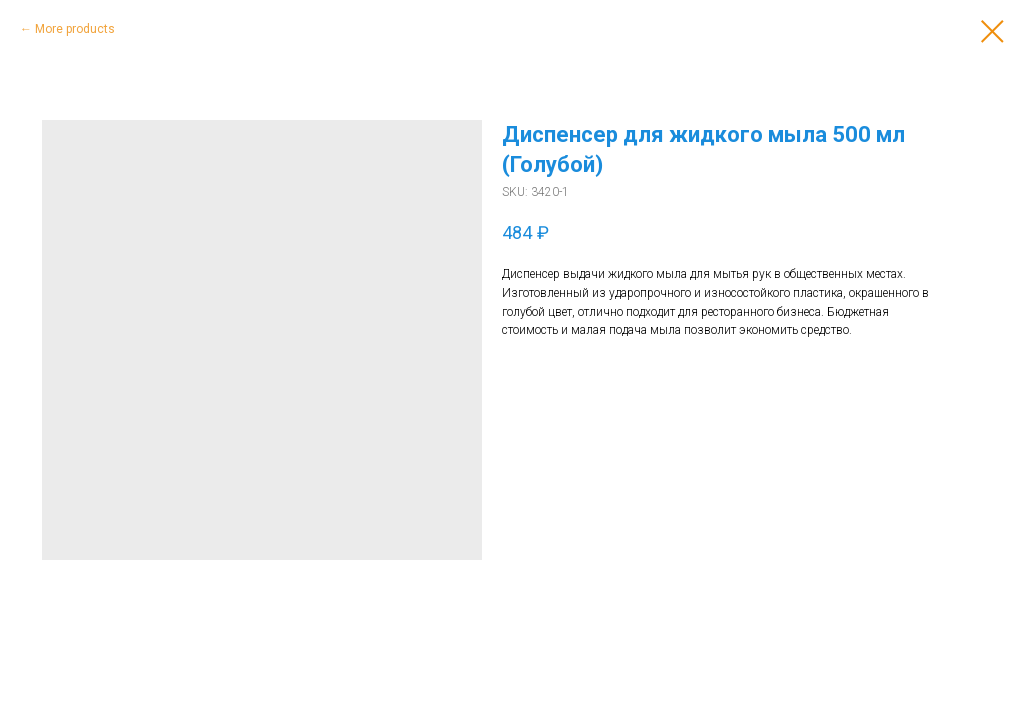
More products (75, 29)
